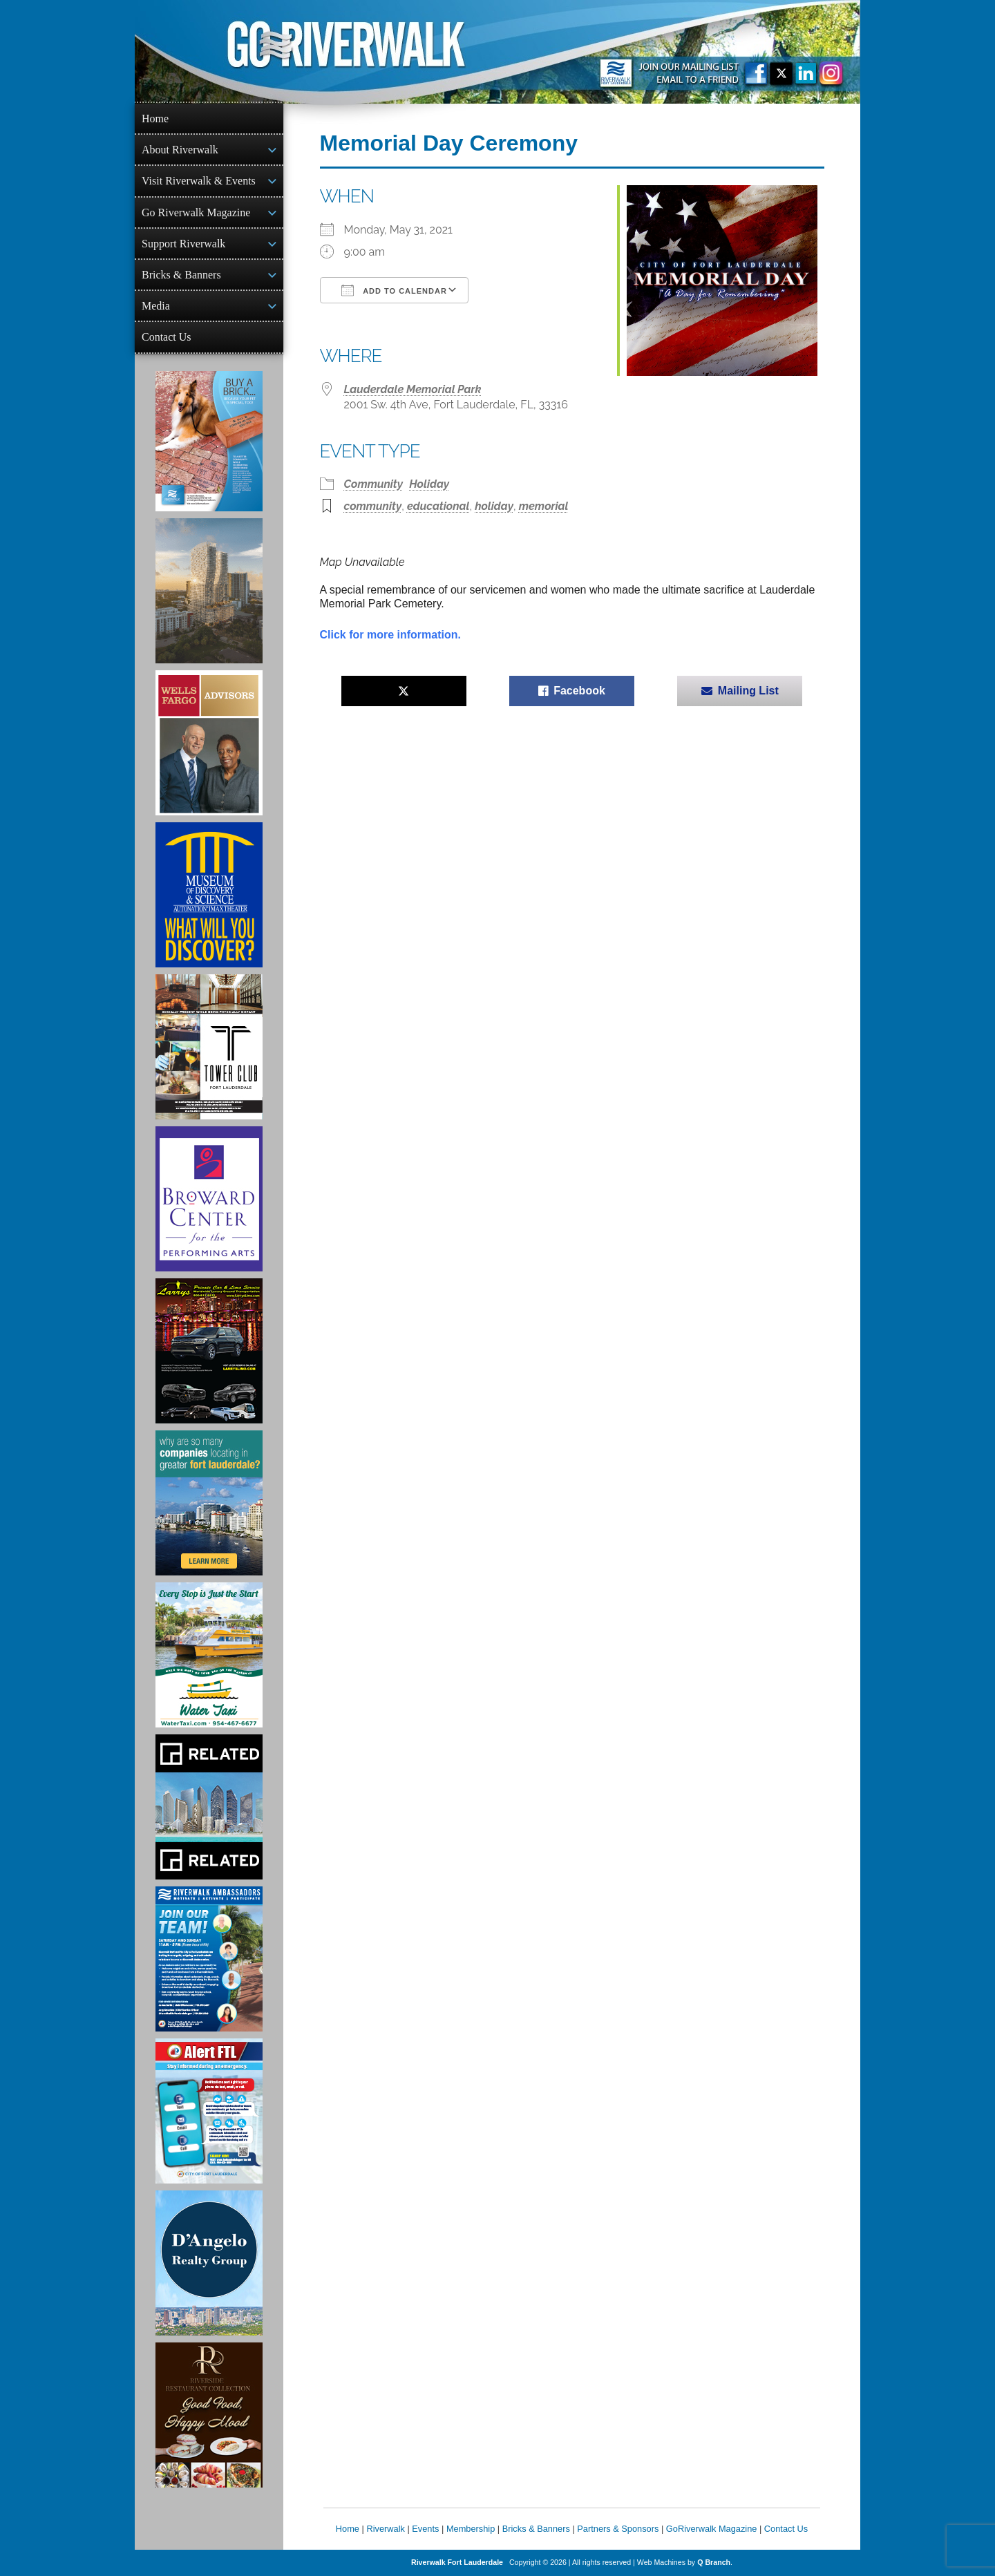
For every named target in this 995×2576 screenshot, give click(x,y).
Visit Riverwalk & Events (199, 181)
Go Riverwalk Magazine (196, 212)
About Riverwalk (180, 149)
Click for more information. (390, 635)
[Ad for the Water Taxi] (209, 1655)
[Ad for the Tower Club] (209, 1047)
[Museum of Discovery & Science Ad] (209, 895)
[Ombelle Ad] (209, 591)
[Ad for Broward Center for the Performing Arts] (209, 1199)
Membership (470, 2528)
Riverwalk (385, 2528)
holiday (494, 506)
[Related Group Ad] (209, 1807)
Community (374, 484)
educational (438, 506)
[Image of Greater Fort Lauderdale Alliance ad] (209, 1503)
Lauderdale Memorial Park (413, 389)
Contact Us (166, 337)
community (373, 506)
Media (156, 306)
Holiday (429, 484)
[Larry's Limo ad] (209, 1351)
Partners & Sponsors (617, 2528)
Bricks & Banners (181, 275)
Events (425, 2528)
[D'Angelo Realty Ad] (209, 2263)
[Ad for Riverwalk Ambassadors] (209, 1959)
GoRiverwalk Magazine (711, 2528)
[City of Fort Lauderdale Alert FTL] (209, 2111)
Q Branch (713, 2562)
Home (155, 118)
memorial (544, 506)
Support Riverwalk (183, 243)
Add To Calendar (394, 290)
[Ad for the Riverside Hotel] (209, 2415)
